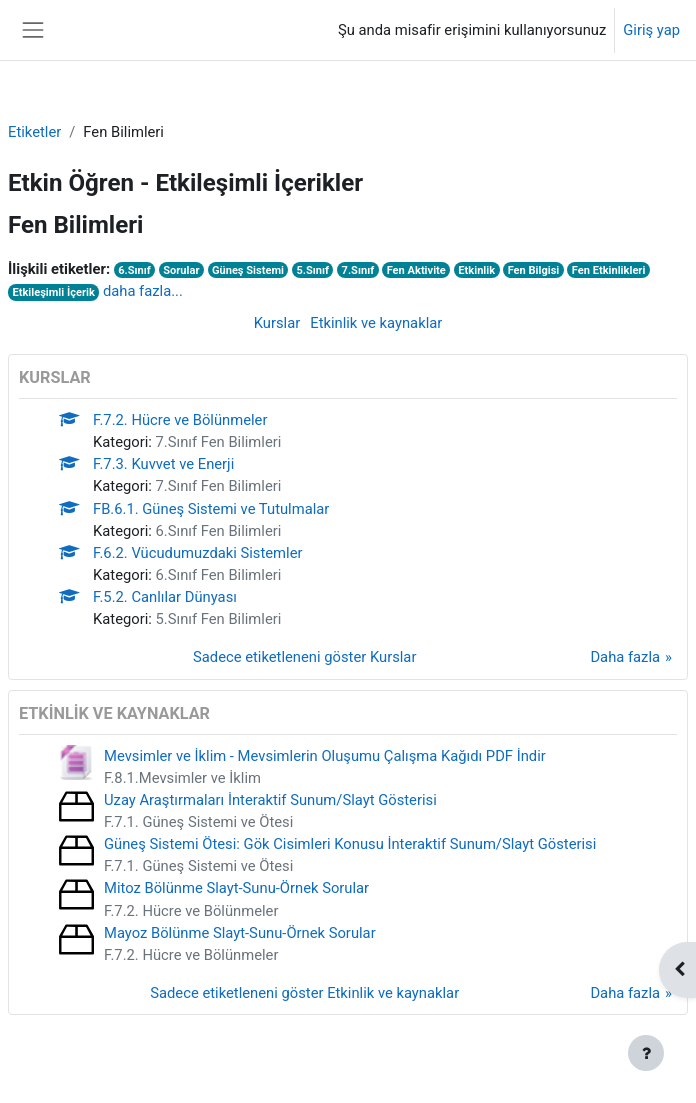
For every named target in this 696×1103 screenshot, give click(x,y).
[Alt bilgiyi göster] (646, 1053)
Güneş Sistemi (248, 270)
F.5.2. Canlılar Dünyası (165, 597)
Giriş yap (651, 30)
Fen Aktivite (416, 270)
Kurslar (277, 323)
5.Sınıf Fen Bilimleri (219, 619)
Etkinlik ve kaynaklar (376, 323)
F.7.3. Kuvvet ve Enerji (163, 464)
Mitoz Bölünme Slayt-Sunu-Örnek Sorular (236, 888)
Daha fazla (625, 657)
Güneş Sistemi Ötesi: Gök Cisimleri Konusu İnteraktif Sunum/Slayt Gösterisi (350, 844)
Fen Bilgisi (534, 270)
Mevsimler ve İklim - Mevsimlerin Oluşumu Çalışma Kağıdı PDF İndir (325, 756)
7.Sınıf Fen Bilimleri (219, 442)
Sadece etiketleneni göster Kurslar (304, 657)
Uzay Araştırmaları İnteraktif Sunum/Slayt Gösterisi (270, 800)
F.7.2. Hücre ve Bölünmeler (180, 420)
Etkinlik (476, 270)
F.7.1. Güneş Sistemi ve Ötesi (198, 822)
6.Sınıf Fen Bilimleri (219, 531)
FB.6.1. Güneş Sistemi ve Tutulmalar (211, 509)
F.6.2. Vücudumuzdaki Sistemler (198, 553)
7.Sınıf (358, 270)
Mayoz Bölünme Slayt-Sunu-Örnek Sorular (240, 933)
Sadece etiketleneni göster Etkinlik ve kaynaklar (304, 993)
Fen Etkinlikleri (609, 270)
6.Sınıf (134, 270)
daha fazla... (143, 291)
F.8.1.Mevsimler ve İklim (182, 778)
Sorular (181, 270)
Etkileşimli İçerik (53, 292)
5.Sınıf (312, 270)
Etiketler (34, 132)
